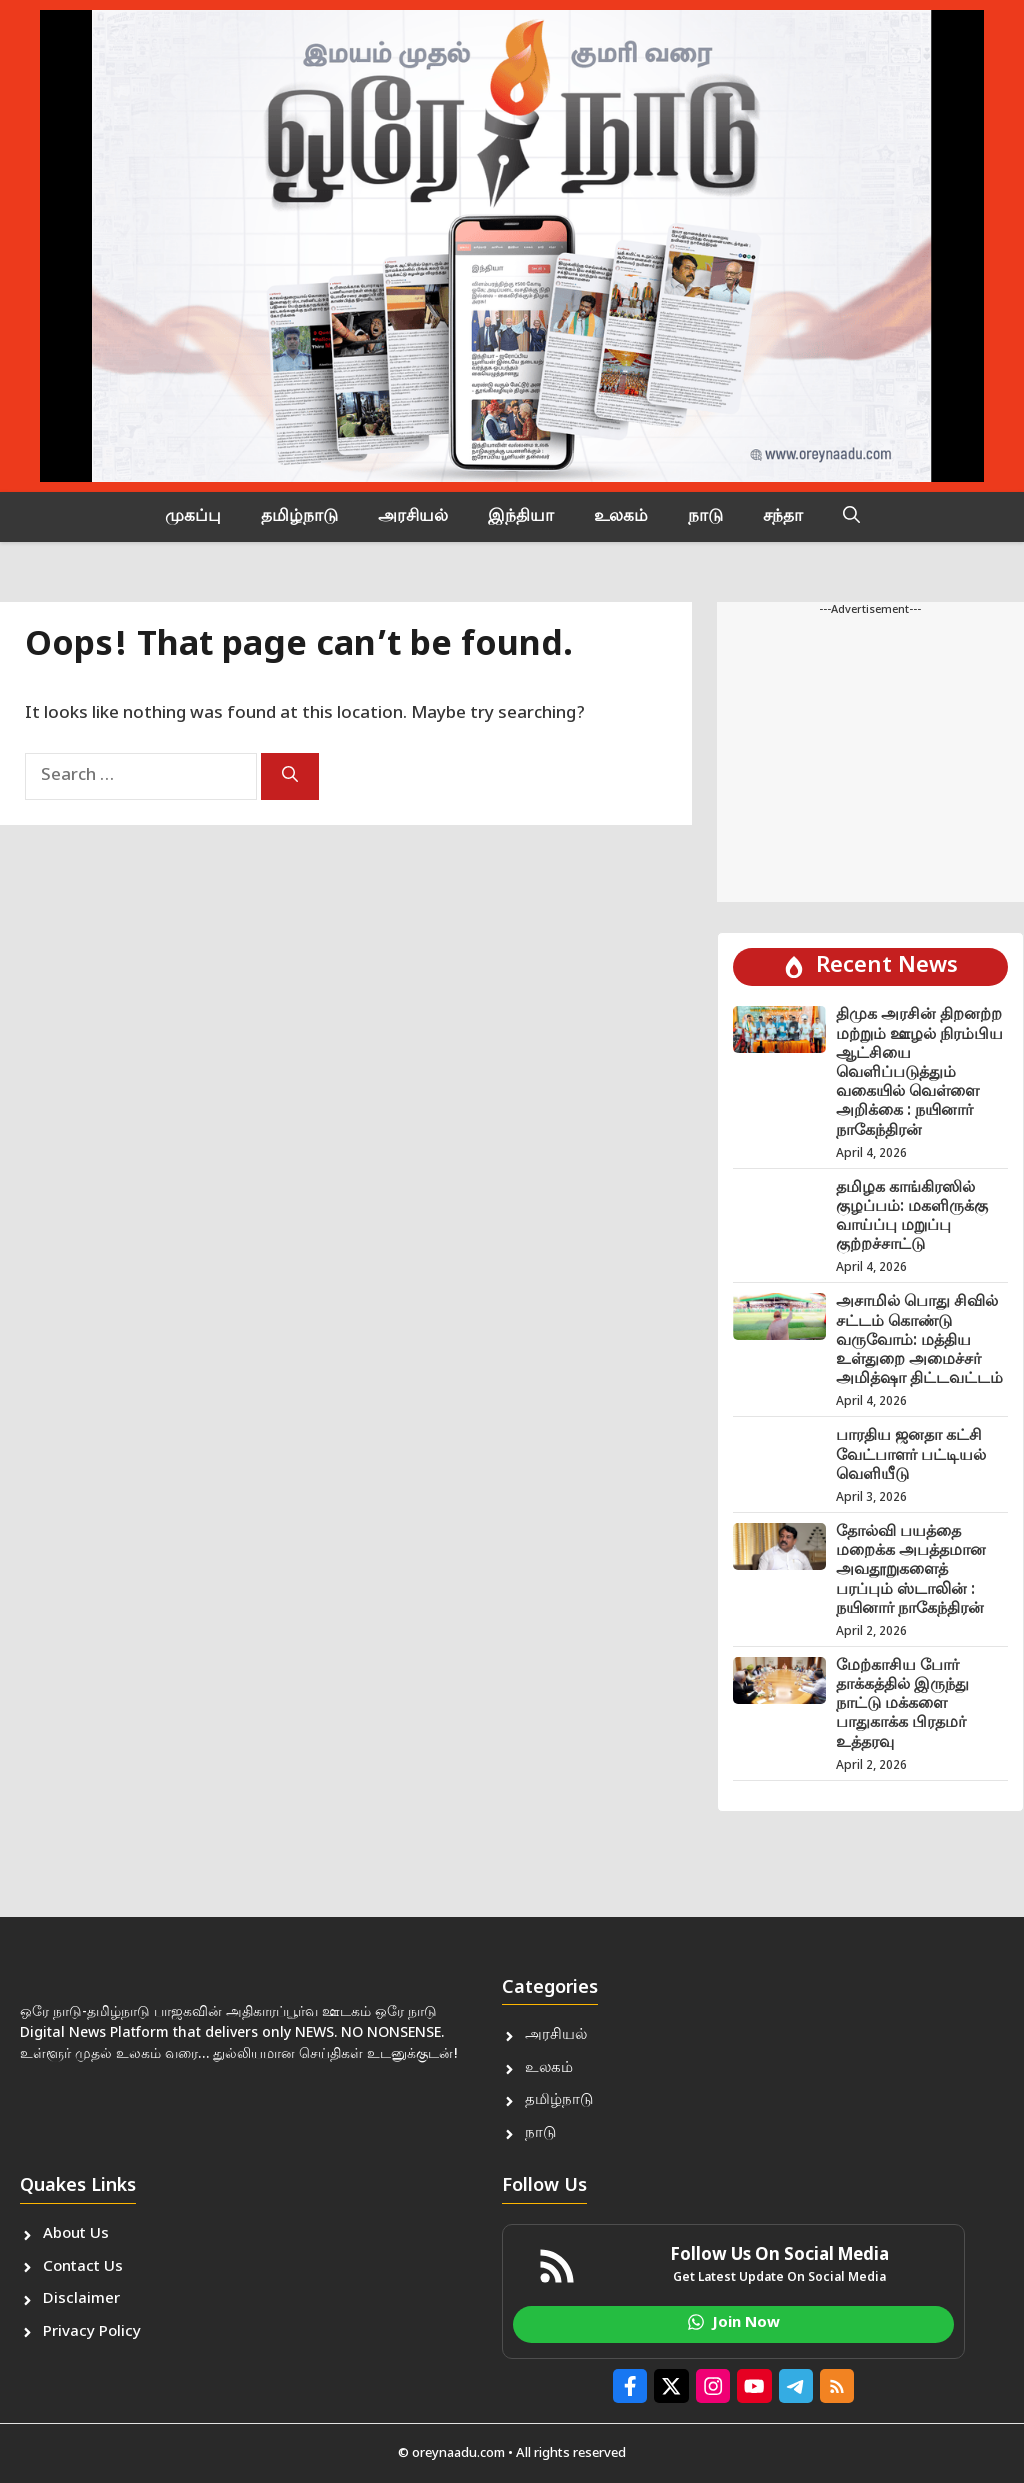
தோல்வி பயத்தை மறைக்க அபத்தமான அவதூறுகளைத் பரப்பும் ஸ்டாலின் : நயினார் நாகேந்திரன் (911, 1571)
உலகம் (621, 517)
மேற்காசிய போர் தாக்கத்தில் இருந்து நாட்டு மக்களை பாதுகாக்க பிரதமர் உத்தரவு (902, 1705)
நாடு (705, 517)
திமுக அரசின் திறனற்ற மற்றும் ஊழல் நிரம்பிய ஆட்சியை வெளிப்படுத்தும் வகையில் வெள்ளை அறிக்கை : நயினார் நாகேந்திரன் (919, 1073)
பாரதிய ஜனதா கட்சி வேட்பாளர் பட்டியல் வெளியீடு (911, 1455)
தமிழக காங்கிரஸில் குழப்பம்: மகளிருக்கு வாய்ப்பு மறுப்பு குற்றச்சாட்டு (912, 1217)
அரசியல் (413, 517)
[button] (851, 517)
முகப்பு (193, 517)
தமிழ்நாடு (299, 517)
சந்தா (783, 517)
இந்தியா (521, 517)
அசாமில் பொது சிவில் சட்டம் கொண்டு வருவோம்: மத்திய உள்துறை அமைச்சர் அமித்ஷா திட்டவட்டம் (919, 1341)
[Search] (290, 776)
